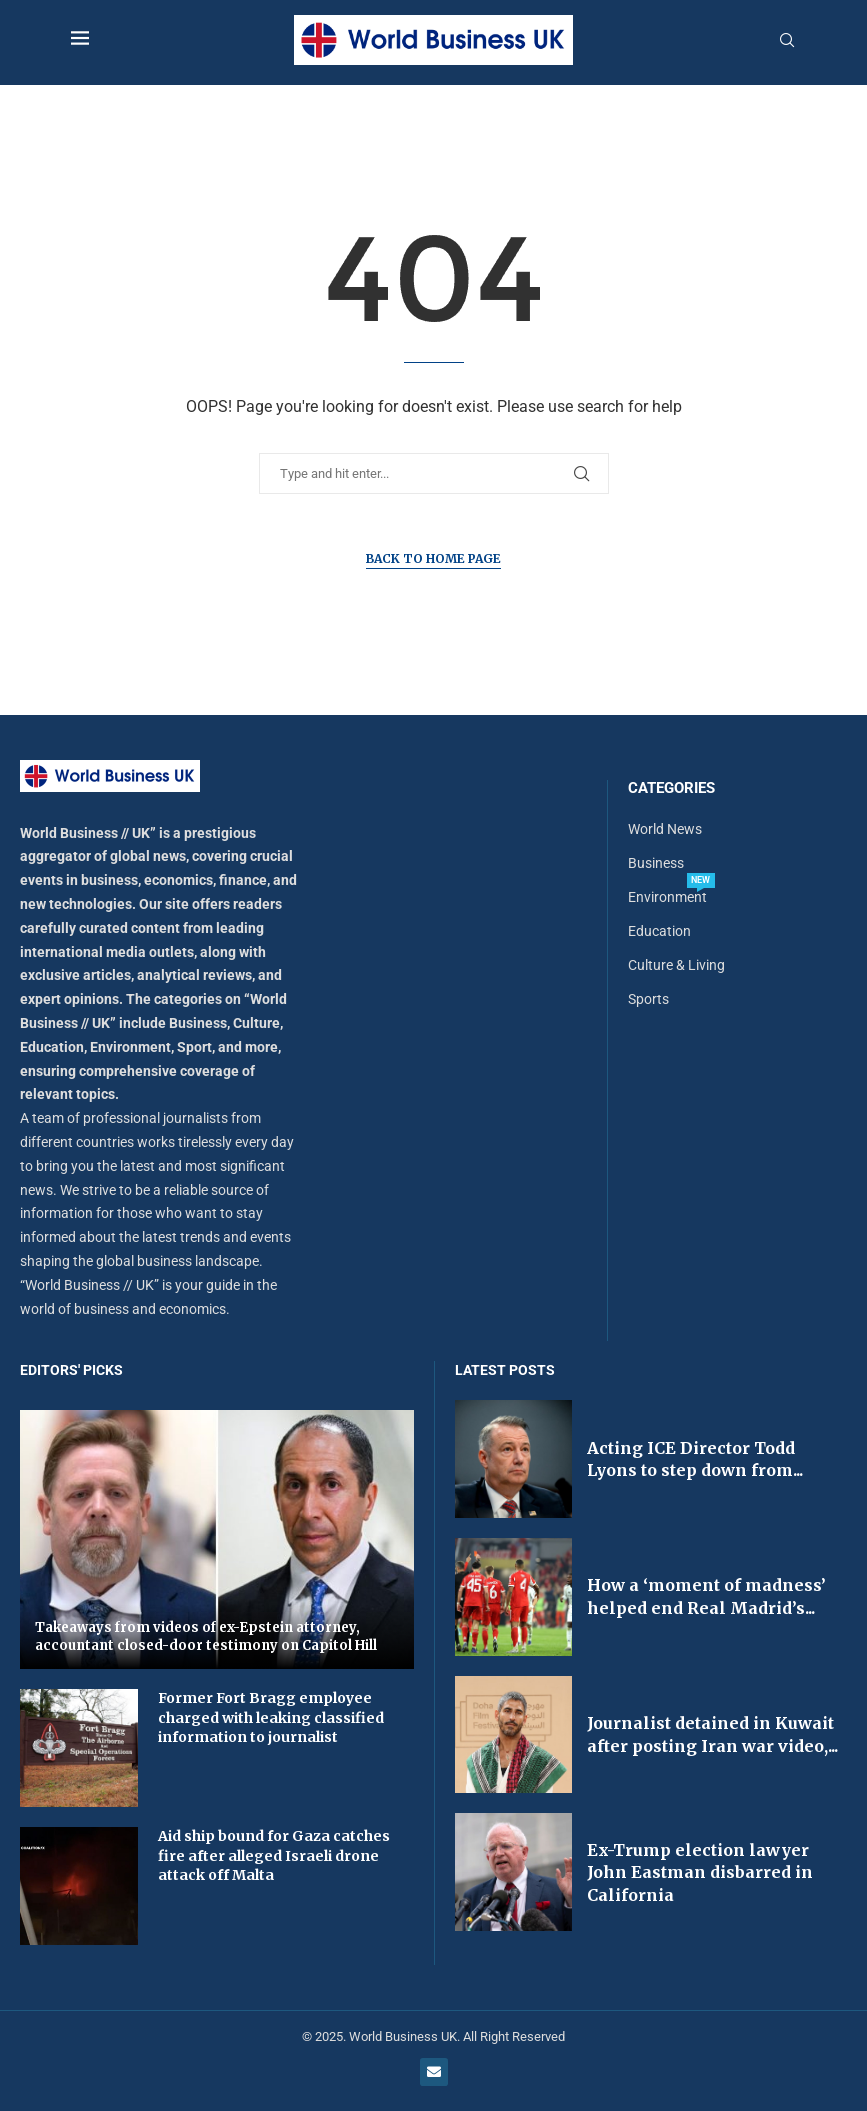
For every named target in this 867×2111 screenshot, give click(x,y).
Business (656, 863)
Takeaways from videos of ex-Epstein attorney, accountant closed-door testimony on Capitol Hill (206, 1636)
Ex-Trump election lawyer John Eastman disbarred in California (700, 1872)
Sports (648, 999)
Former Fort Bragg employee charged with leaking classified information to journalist (271, 1717)
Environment (667, 897)
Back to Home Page (433, 558)
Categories (671, 788)
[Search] (787, 41)
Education (659, 931)
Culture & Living (676, 965)
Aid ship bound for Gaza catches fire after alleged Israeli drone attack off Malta (274, 1855)
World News (665, 829)
